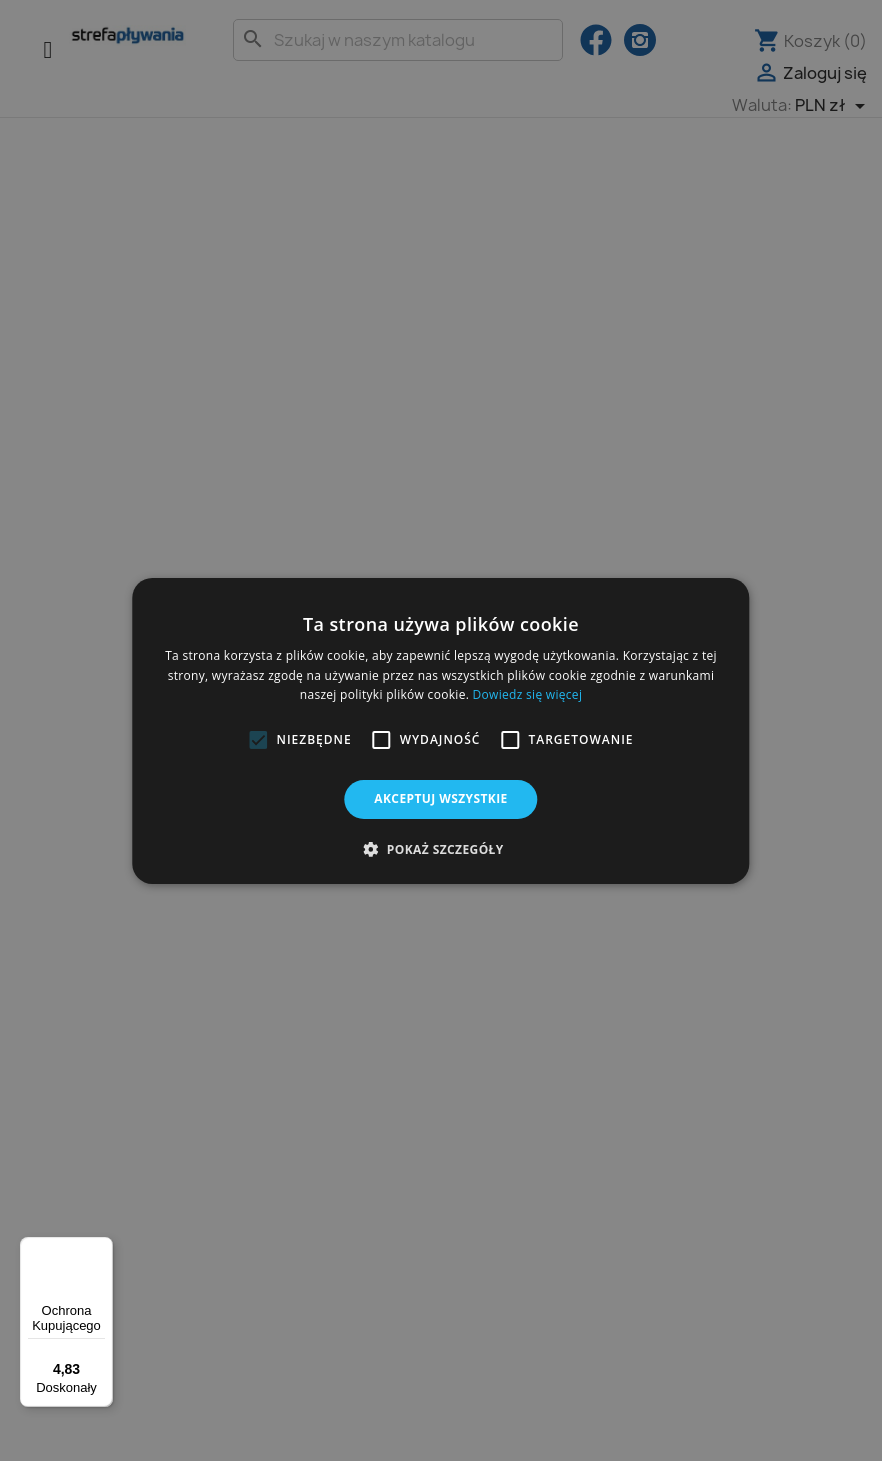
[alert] (441, 730)
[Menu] (101, 1249)
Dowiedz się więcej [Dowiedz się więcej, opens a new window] (528, 694)
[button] (258, 740)
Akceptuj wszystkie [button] (440, 798)
